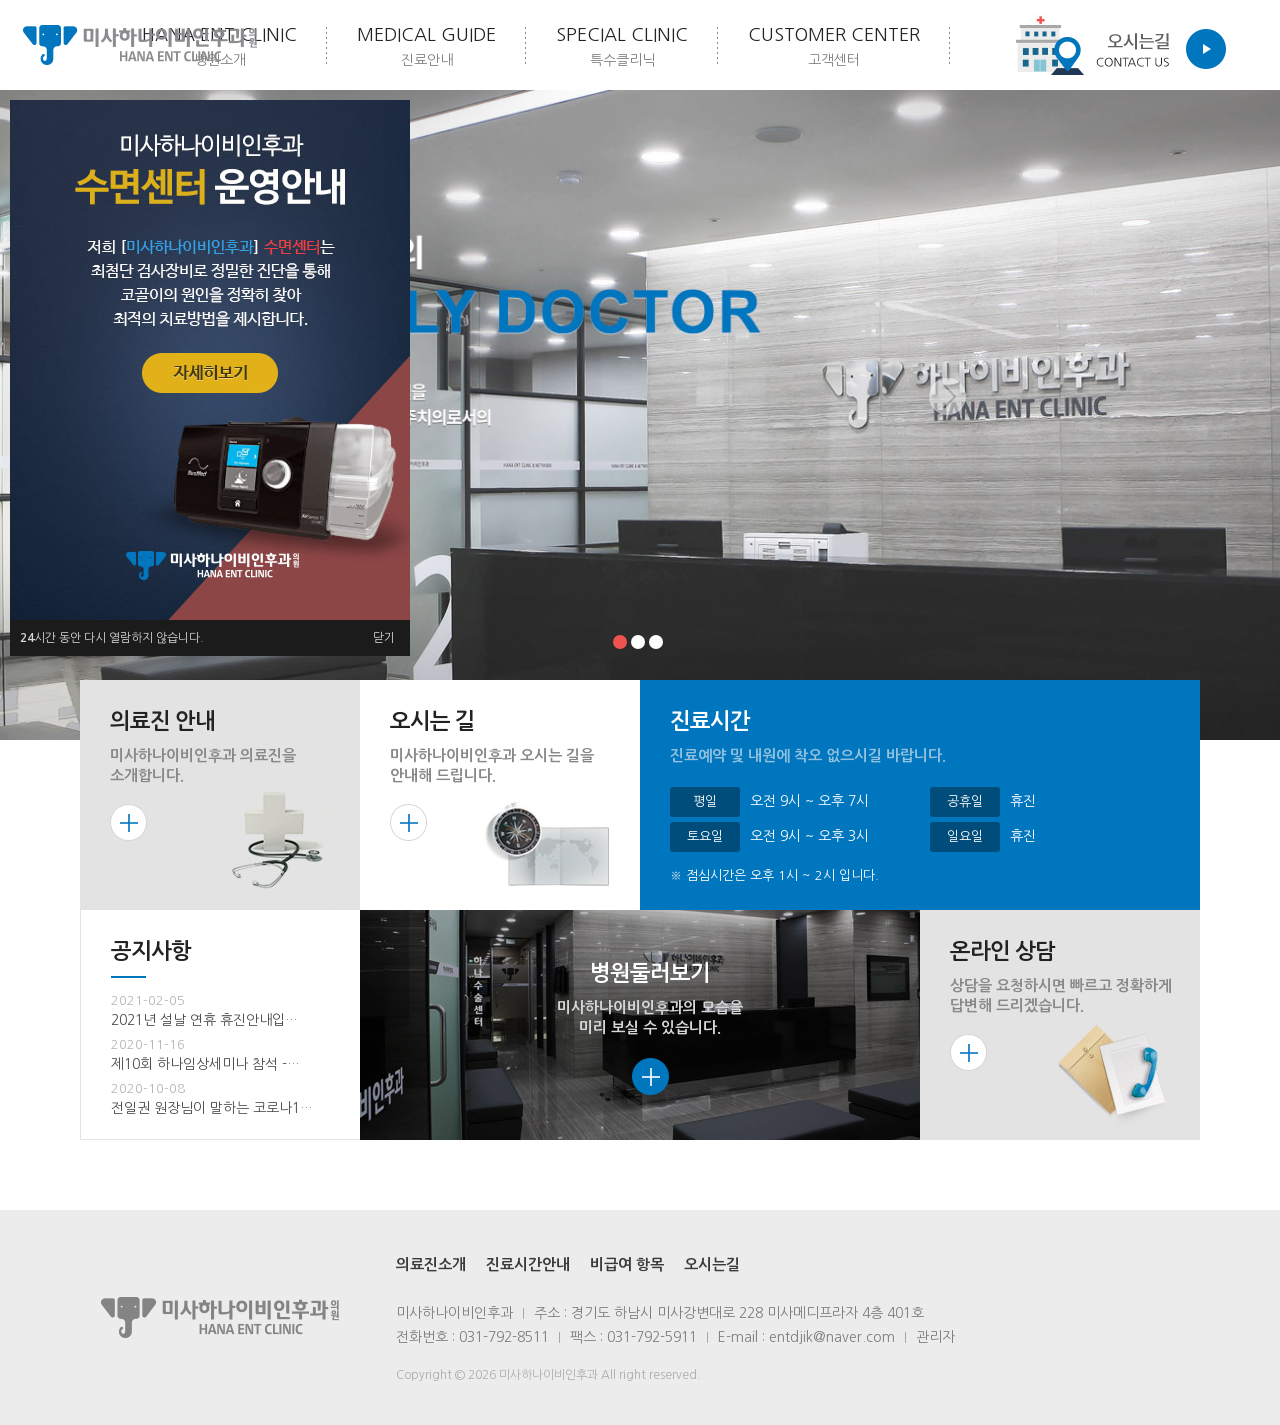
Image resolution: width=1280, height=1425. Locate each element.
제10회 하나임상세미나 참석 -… (205, 1064)
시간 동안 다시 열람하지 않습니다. (112, 638)
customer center (834, 48)
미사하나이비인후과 (140, 45)
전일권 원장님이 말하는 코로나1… (212, 1108)
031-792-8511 (504, 1337)
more (128, 822)
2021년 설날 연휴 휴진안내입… (204, 1020)
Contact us (1115, 45)
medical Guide (426, 48)
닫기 (384, 638)
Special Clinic (622, 48)
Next (949, 415)
